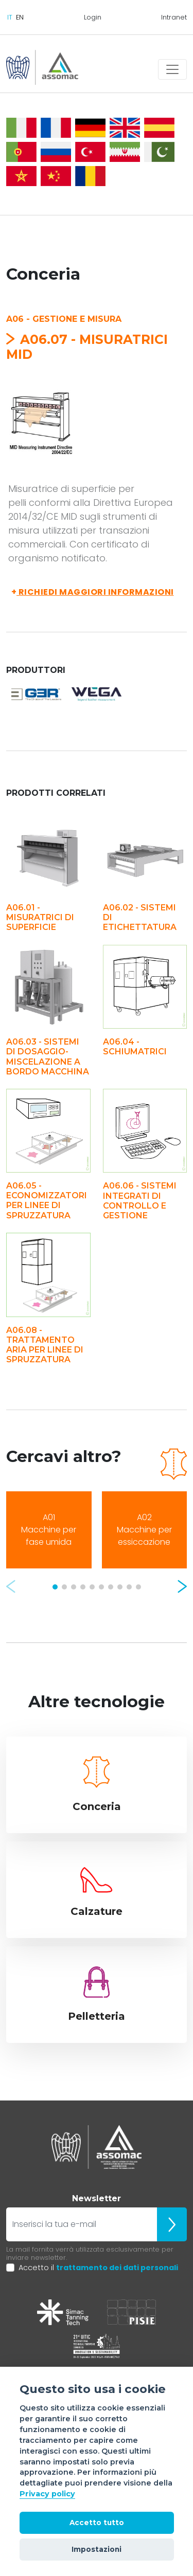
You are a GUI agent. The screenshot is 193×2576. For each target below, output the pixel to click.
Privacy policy (47, 2493)
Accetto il (98, 2267)
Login (92, 17)
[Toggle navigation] (172, 69)
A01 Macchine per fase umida (48, 1529)
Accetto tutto (96, 2522)
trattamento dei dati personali (117, 2267)
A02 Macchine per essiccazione (144, 1529)
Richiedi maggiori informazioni (92, 592)
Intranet (174, 17)
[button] (10, 1586)
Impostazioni (96, 2549)
